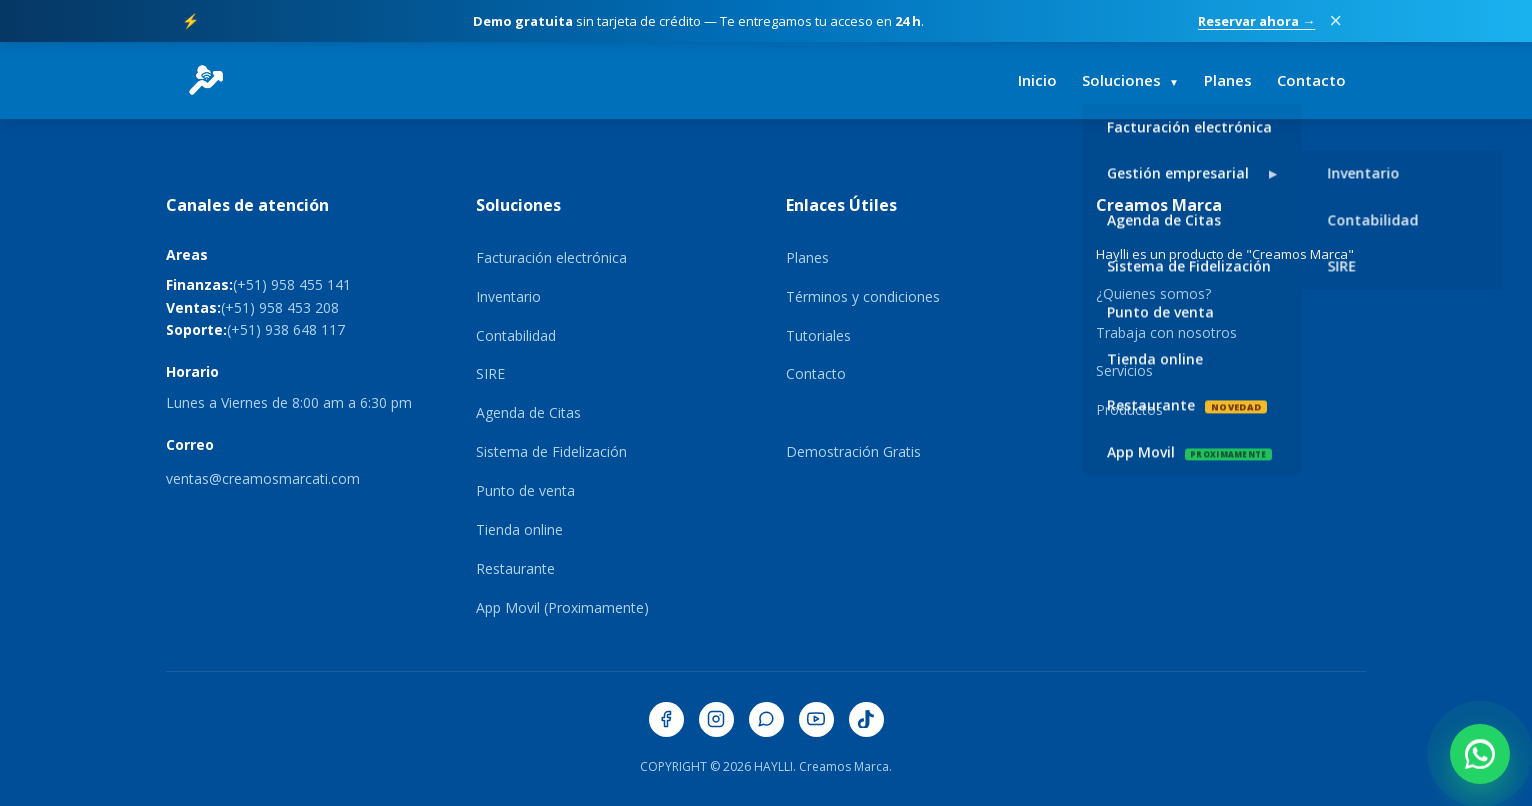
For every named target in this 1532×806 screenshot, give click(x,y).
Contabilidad (516, 335)
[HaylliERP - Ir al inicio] (206, 80)
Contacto (1311, 80)
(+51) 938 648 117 (286, 329)
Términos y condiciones (863, 296)
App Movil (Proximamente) (562, 607)
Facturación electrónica (551, 257)
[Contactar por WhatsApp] (1480, 754)
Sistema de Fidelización (551, 451)
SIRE (490, 373)
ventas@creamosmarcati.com (263, 478)
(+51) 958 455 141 (292, 284)
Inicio (1037, 80)
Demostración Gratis (853, 451)
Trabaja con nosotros (1166, 332)
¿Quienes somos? (1153, 293)
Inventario (508, 296)
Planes (1228, 80)
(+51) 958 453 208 (280, 307)
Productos (1129, 409)
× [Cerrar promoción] (1335, 21)
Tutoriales (818, 335)
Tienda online (519, 529)
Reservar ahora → (1256, 21)
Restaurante (515, 568)
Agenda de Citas (528, 412)
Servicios (1124, 370)
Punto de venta (525, 490)
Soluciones (1130, 80)
